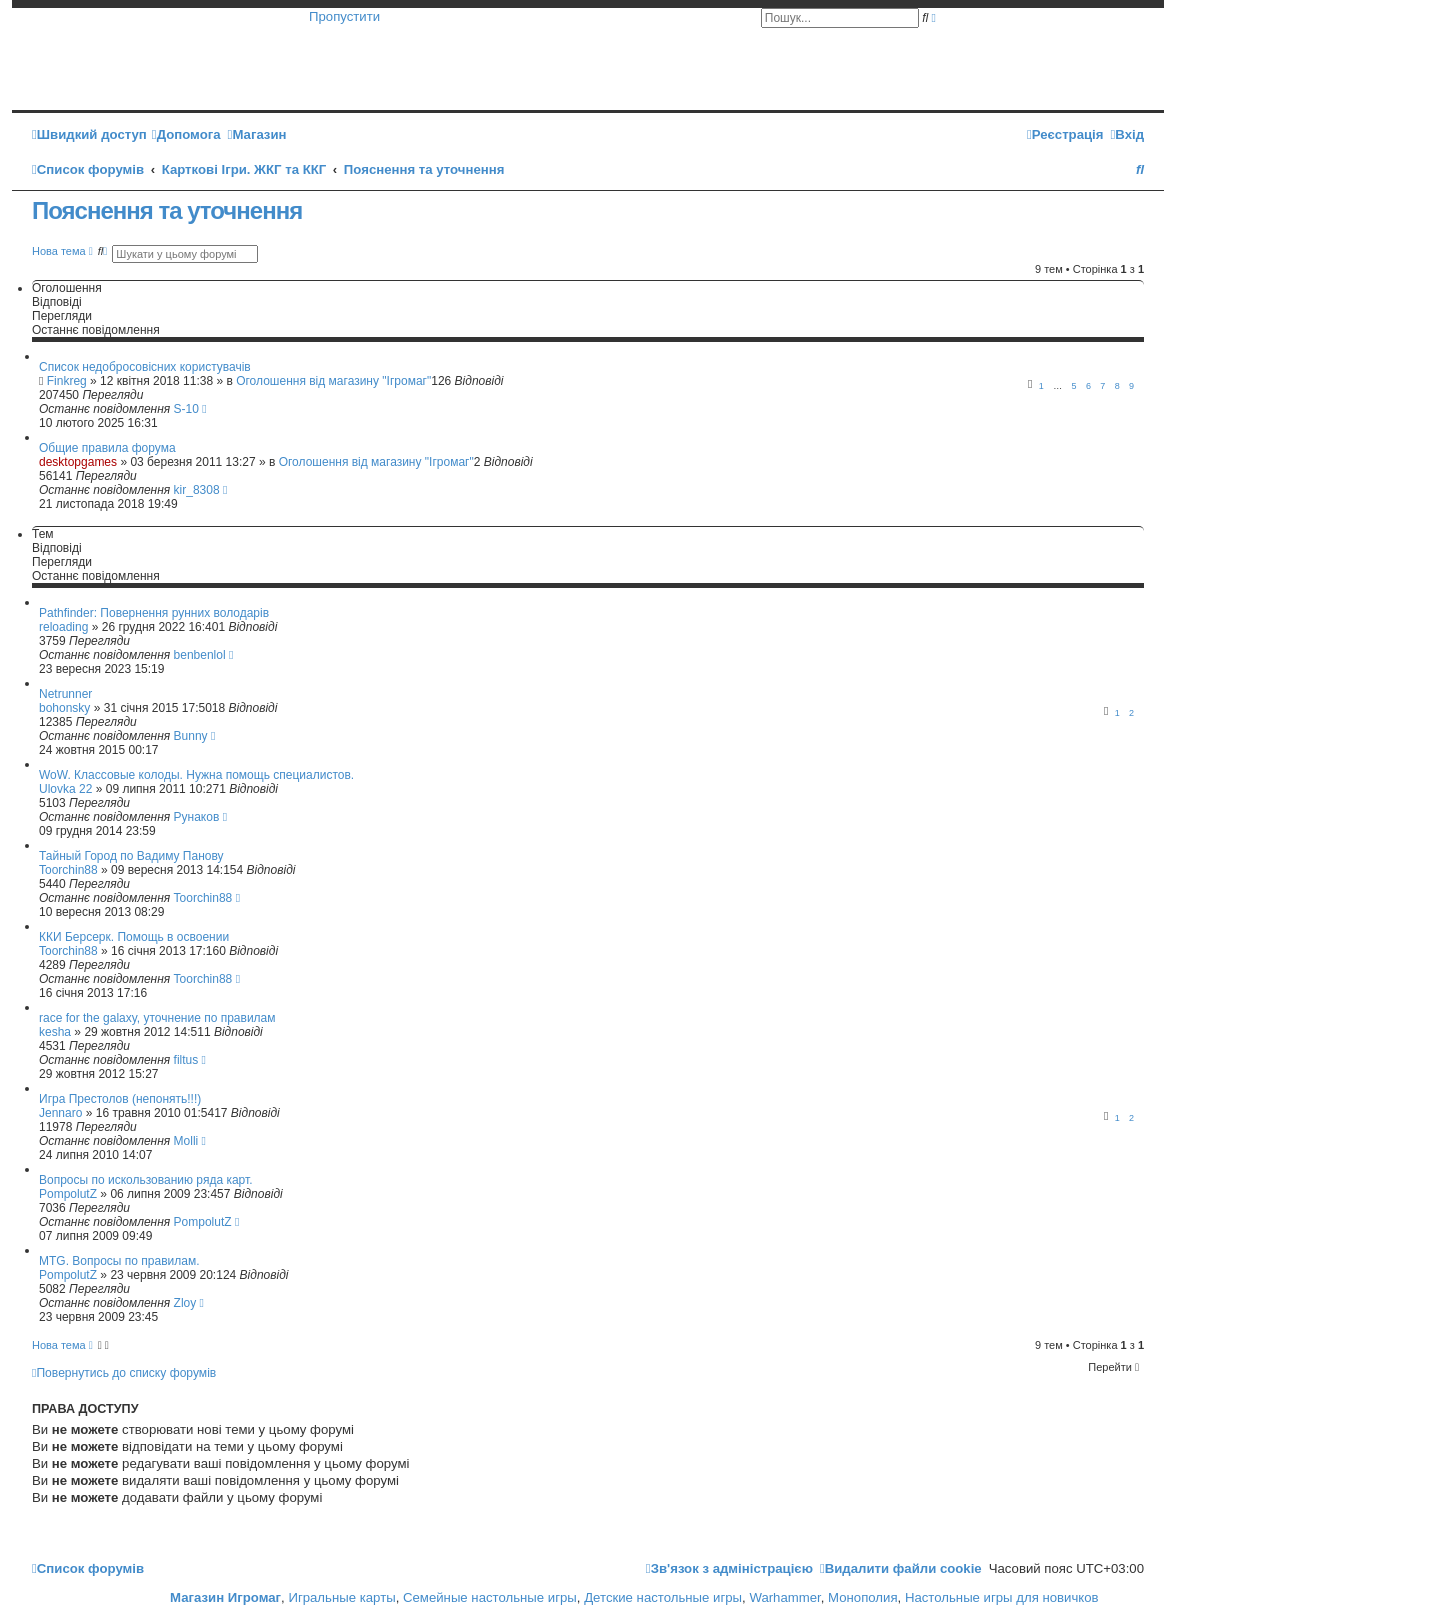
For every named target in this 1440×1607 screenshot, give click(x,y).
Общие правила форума (107, 448)
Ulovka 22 (65, 789)
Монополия (862, 1597)
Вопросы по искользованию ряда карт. (146, 1180)
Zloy (185, 1303)
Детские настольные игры (663, 1597)
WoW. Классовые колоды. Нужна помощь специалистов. (196, 775)
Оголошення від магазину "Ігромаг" (333, 381)
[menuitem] (186, 134)
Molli (186, 1141)
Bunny (191, 736)
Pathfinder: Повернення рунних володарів (154, 613)
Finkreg (67, 381)
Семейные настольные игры (490, 1597)
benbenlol (200, 655)
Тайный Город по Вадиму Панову (131, 856)
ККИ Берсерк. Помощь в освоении (134, 937)
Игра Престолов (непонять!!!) (120, 1099)
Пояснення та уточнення (167, 210)
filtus (186, 1060)
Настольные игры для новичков (1002, 1597)
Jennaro (60, 1113)
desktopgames (78, 462)
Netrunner (65, 694)
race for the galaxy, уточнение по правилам (157, 1018)
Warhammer (784, 1597)
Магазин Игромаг (225, 1597)
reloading (63, 627)
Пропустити (344, 16)
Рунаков (197, 817)
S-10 (186, 409)
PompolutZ (68, 1194)
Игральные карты (341, 1597)
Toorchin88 (68, 870)
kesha (55, 1032)
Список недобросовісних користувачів (145, 367)
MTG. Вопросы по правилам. (119, 1261)
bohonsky (64, 708)
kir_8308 (197, 490)
